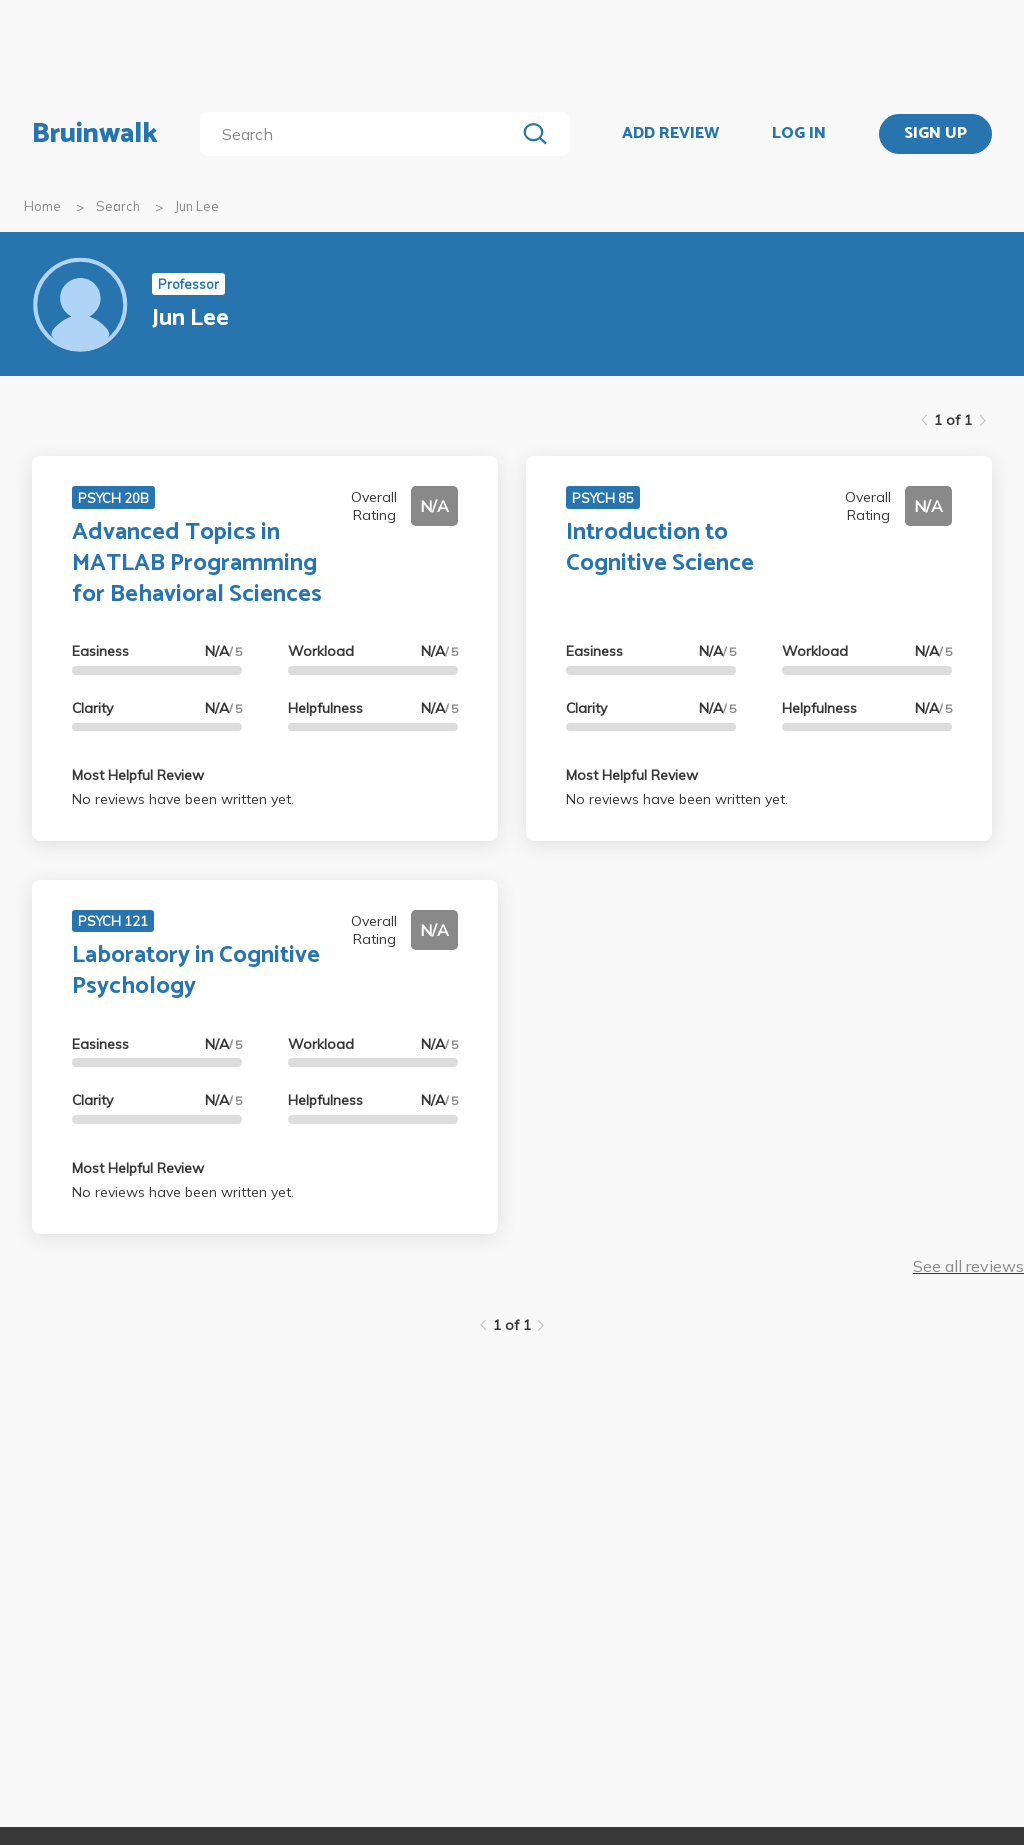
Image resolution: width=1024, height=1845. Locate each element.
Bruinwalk (95, 134)
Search (118, 206)
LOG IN (799, 134)
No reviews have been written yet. (183, 799)
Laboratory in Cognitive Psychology (196, 971)
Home (42, 206)
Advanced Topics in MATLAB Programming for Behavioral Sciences (197, 563)
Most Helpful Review (138, 775)
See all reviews (968, 1266)
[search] (361, 134)
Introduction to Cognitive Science (660, 548)
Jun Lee (197, 206)
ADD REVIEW (670, 134)
